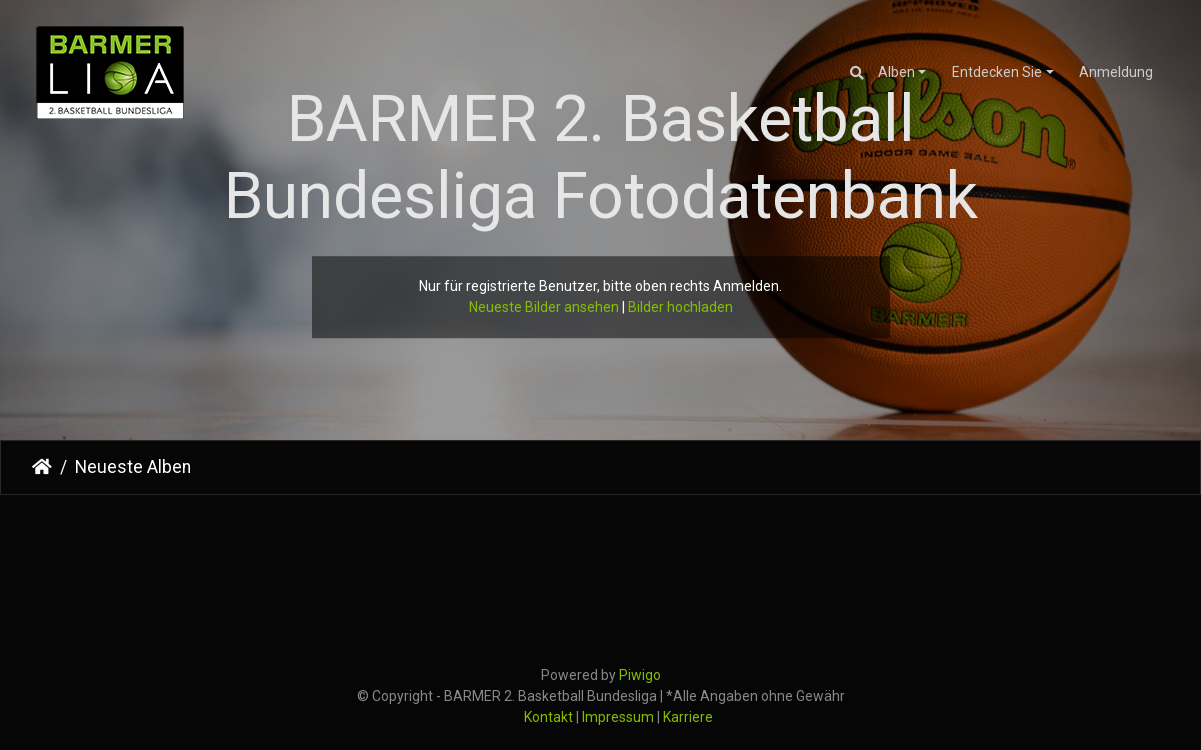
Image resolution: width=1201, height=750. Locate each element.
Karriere (688, 717)
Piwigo (640, 675)
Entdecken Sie (997, 72)
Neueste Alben (133, 467)
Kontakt (548, 717)
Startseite (42, 467)
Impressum (618, 717)
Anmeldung (1116, 72)
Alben (896, 72)
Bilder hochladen (680, 307)
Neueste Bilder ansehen (544, 307)
